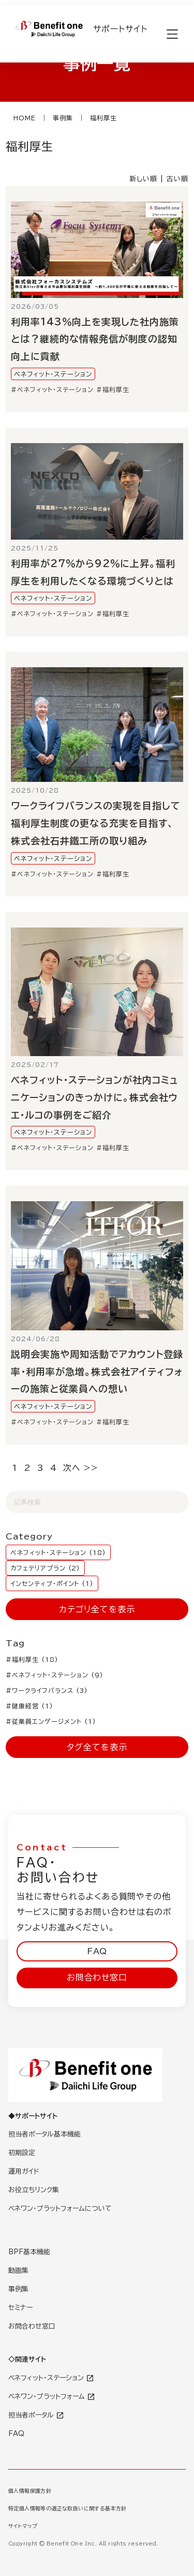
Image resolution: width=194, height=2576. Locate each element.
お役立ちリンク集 (33, 2190)
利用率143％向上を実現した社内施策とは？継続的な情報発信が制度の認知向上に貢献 (94, 339)
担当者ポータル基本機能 (44, 2134)
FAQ (97, 1951)
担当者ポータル (36, 2415)
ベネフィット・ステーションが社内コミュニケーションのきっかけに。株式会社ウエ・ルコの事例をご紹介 (94, 1097)
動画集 (18, 2270)
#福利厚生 (112, 389)
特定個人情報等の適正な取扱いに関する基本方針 (67, 2508)
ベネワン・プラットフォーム (51, 2396)
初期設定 (21, 2152)
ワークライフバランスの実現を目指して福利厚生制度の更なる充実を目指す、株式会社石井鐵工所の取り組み (95, 823)
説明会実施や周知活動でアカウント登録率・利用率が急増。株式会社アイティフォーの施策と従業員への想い (97, 1371)
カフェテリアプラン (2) (45, 1568)
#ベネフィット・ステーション (52, 389)
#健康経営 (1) (29, 1706)
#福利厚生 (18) (32, 1659)
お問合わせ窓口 (97, 1977)
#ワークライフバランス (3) (46, 1690)
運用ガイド (23, 2171)
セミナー (20, 2307)
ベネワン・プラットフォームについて (60, 2208)
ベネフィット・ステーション (53, 374)
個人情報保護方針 (29, 2490)
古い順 (177, 179)
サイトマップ (22, 2525)
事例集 (18, 2289)
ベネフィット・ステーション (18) (58, 1552)
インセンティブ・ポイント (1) (52, 1583)
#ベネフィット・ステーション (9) (54, 1675)
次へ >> (80, 1468)
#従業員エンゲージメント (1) (51, 1721)
